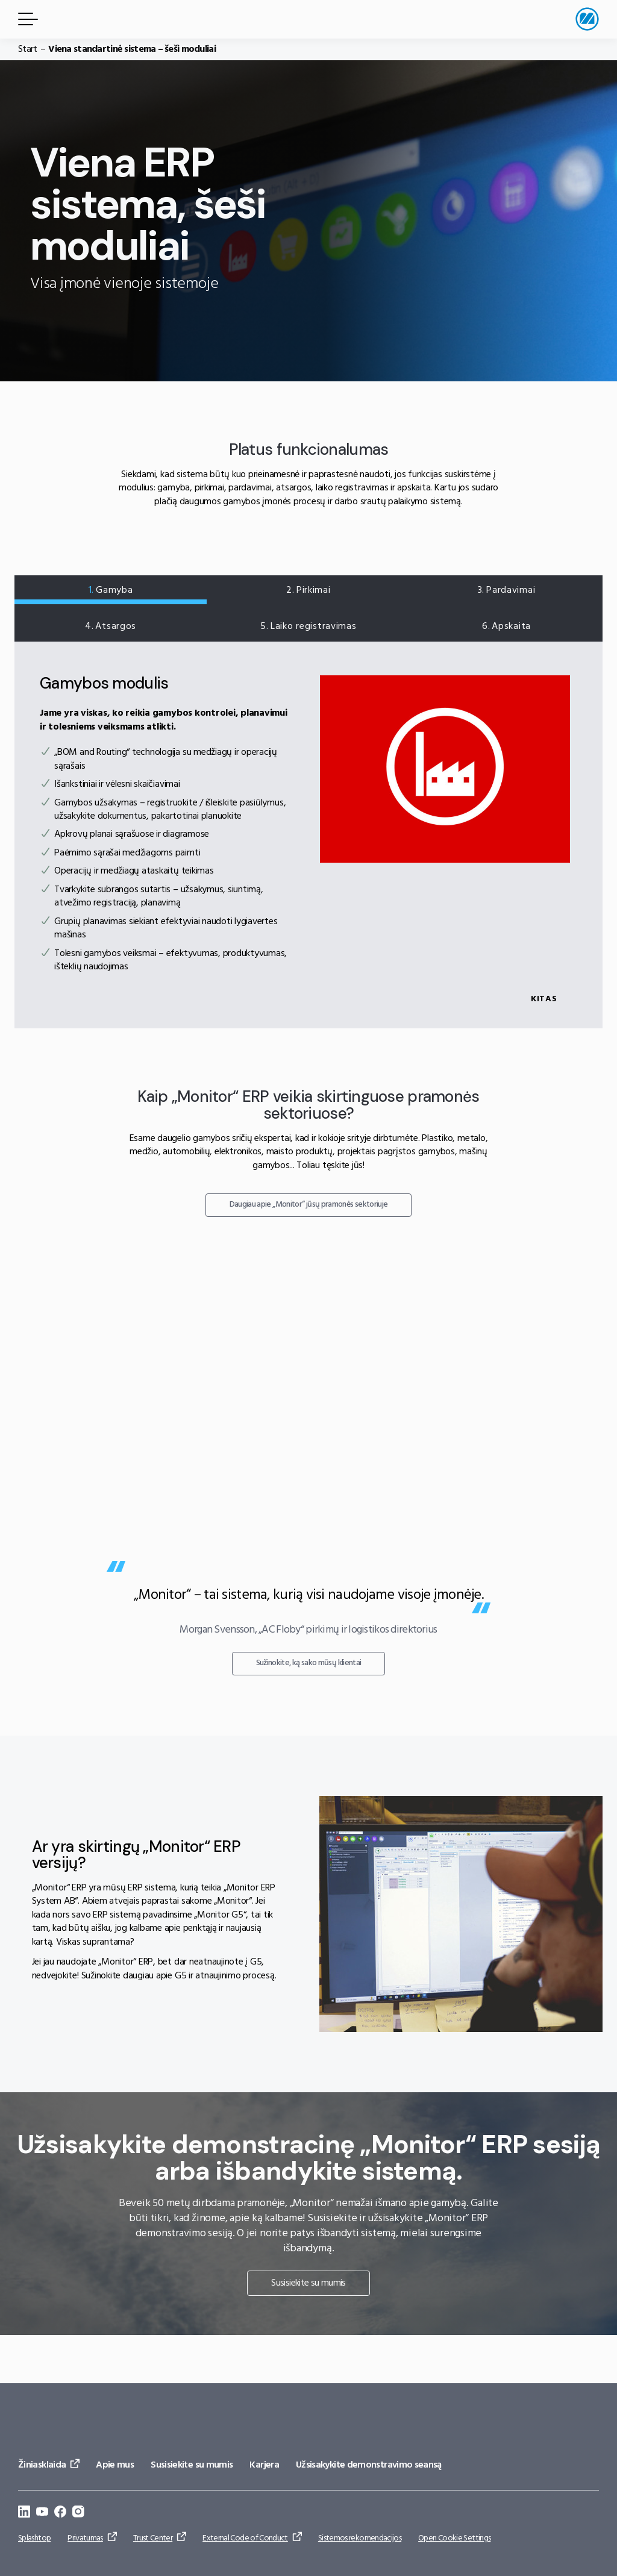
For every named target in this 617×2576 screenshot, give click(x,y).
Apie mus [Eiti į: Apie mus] (115, 2465)
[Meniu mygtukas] (26, 19)
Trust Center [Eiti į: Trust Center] (152, 2538)
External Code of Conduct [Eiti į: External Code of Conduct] (245, 2538)
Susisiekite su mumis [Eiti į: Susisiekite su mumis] (308, 2331)
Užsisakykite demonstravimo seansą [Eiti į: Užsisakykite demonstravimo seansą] (369, 2465)
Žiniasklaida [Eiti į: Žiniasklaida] (42, 2465)
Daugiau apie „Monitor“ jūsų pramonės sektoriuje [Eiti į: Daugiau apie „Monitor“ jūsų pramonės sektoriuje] (309, 1257)
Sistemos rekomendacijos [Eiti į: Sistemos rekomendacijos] (359, 2538)
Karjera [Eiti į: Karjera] (264, 2465)
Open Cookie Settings (454, 2538)
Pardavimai (504, 590)
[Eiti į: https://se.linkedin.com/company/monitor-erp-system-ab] (24, 2514)
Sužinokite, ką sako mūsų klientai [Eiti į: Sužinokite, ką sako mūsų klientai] (309, 1711)
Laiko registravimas (308, 626)
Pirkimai (308, 590)
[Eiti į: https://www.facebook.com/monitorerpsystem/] (60, 2514)
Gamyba (112, 590)
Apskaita (504, 626)
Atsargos (113, 626)
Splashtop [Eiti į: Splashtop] (34, 2538)
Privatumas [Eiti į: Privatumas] (85, 2538)
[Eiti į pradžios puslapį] (587, 19)
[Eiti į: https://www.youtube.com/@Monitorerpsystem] (42, 2514)
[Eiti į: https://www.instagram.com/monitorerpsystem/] (78, 2514)
